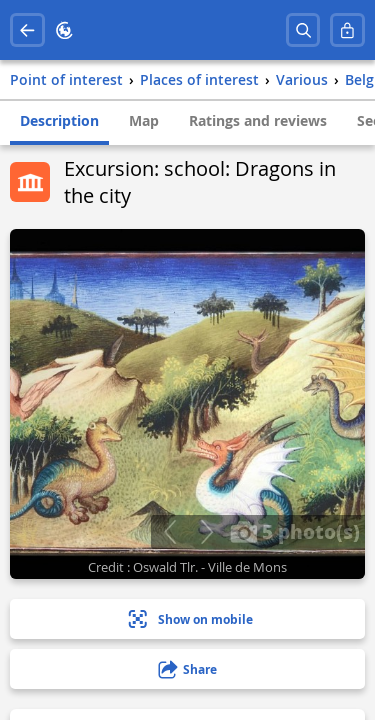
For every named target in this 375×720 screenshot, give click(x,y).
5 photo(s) (295, 531)
